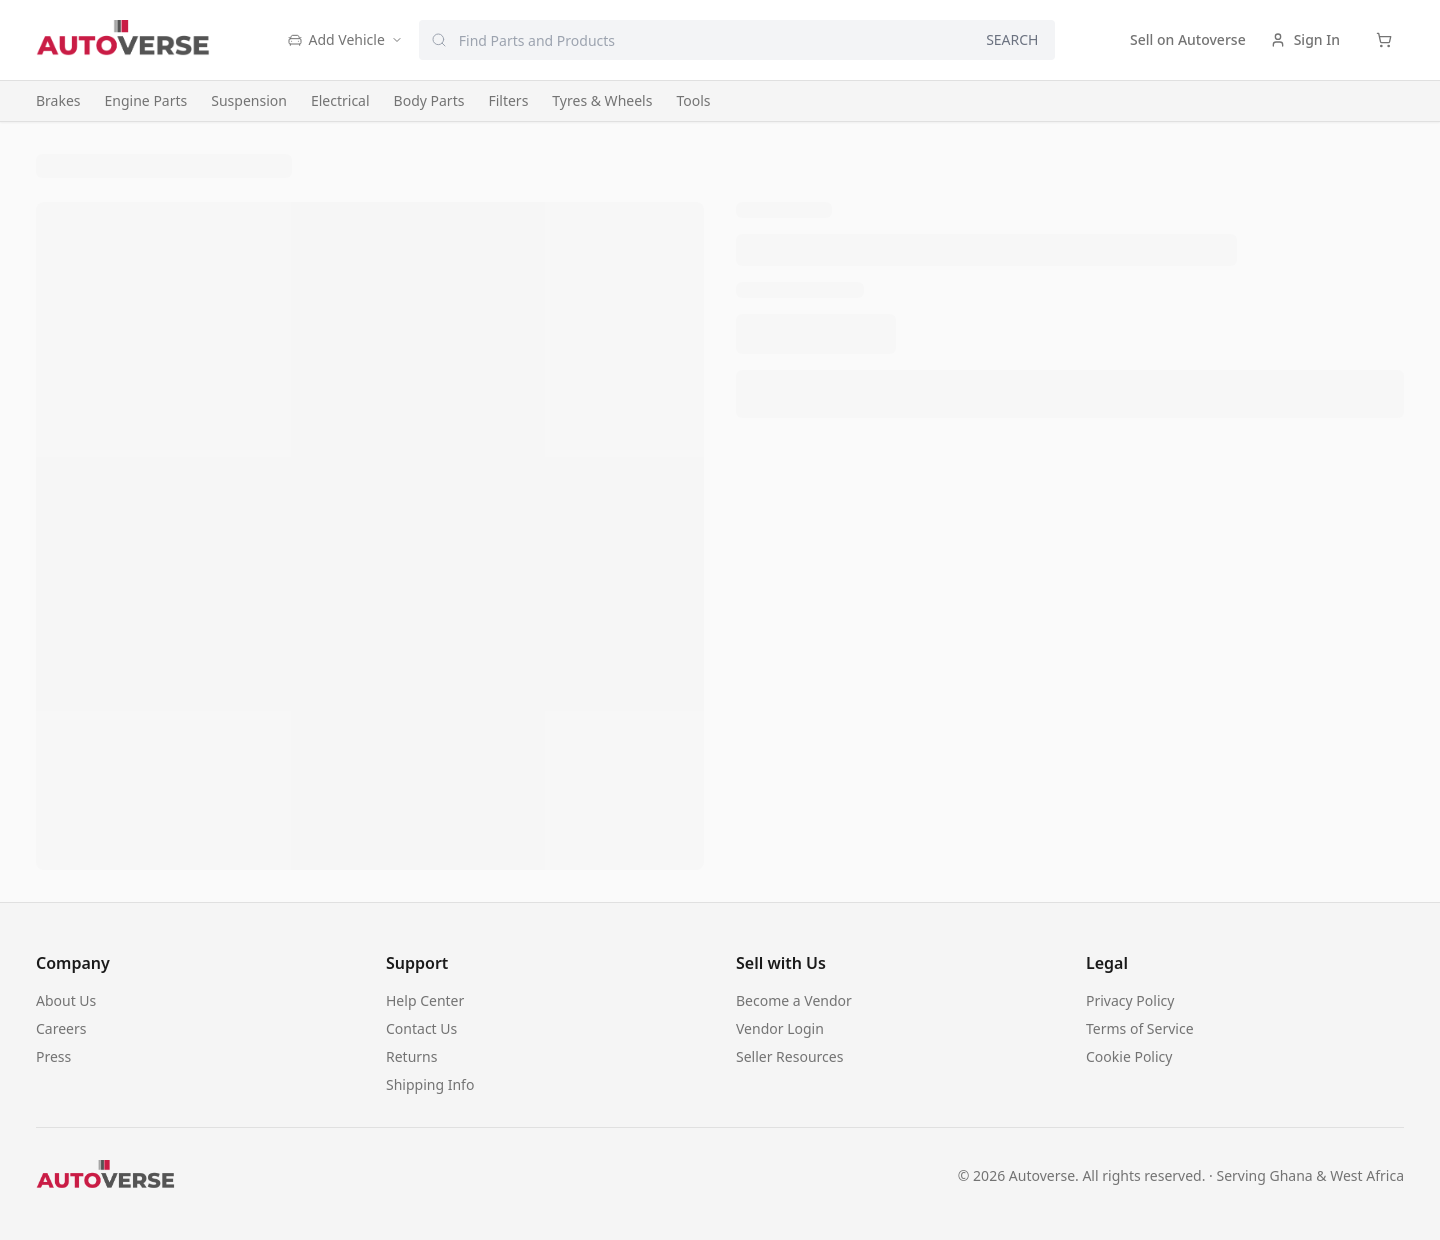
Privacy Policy (1130, 1000)
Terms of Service (1140, 1028)
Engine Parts (146, 100)
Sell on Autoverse (1188, 39)
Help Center (425, 1000)
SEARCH (1012, 39)
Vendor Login (780, 1028)
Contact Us (421, 1028)
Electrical (340, 100)
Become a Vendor (794, 1000)
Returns (411, 1056)
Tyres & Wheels (602, 100)
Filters (508, 100)
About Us (66, 1000)
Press (53, 1056)
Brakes (58, 100)
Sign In (1305, 39)
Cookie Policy (1129, 1056)
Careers (61, 1028)
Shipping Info (430, 1084)
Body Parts (429, 100)
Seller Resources (789, 1056)
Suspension (249, 100)
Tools (693, 100)
